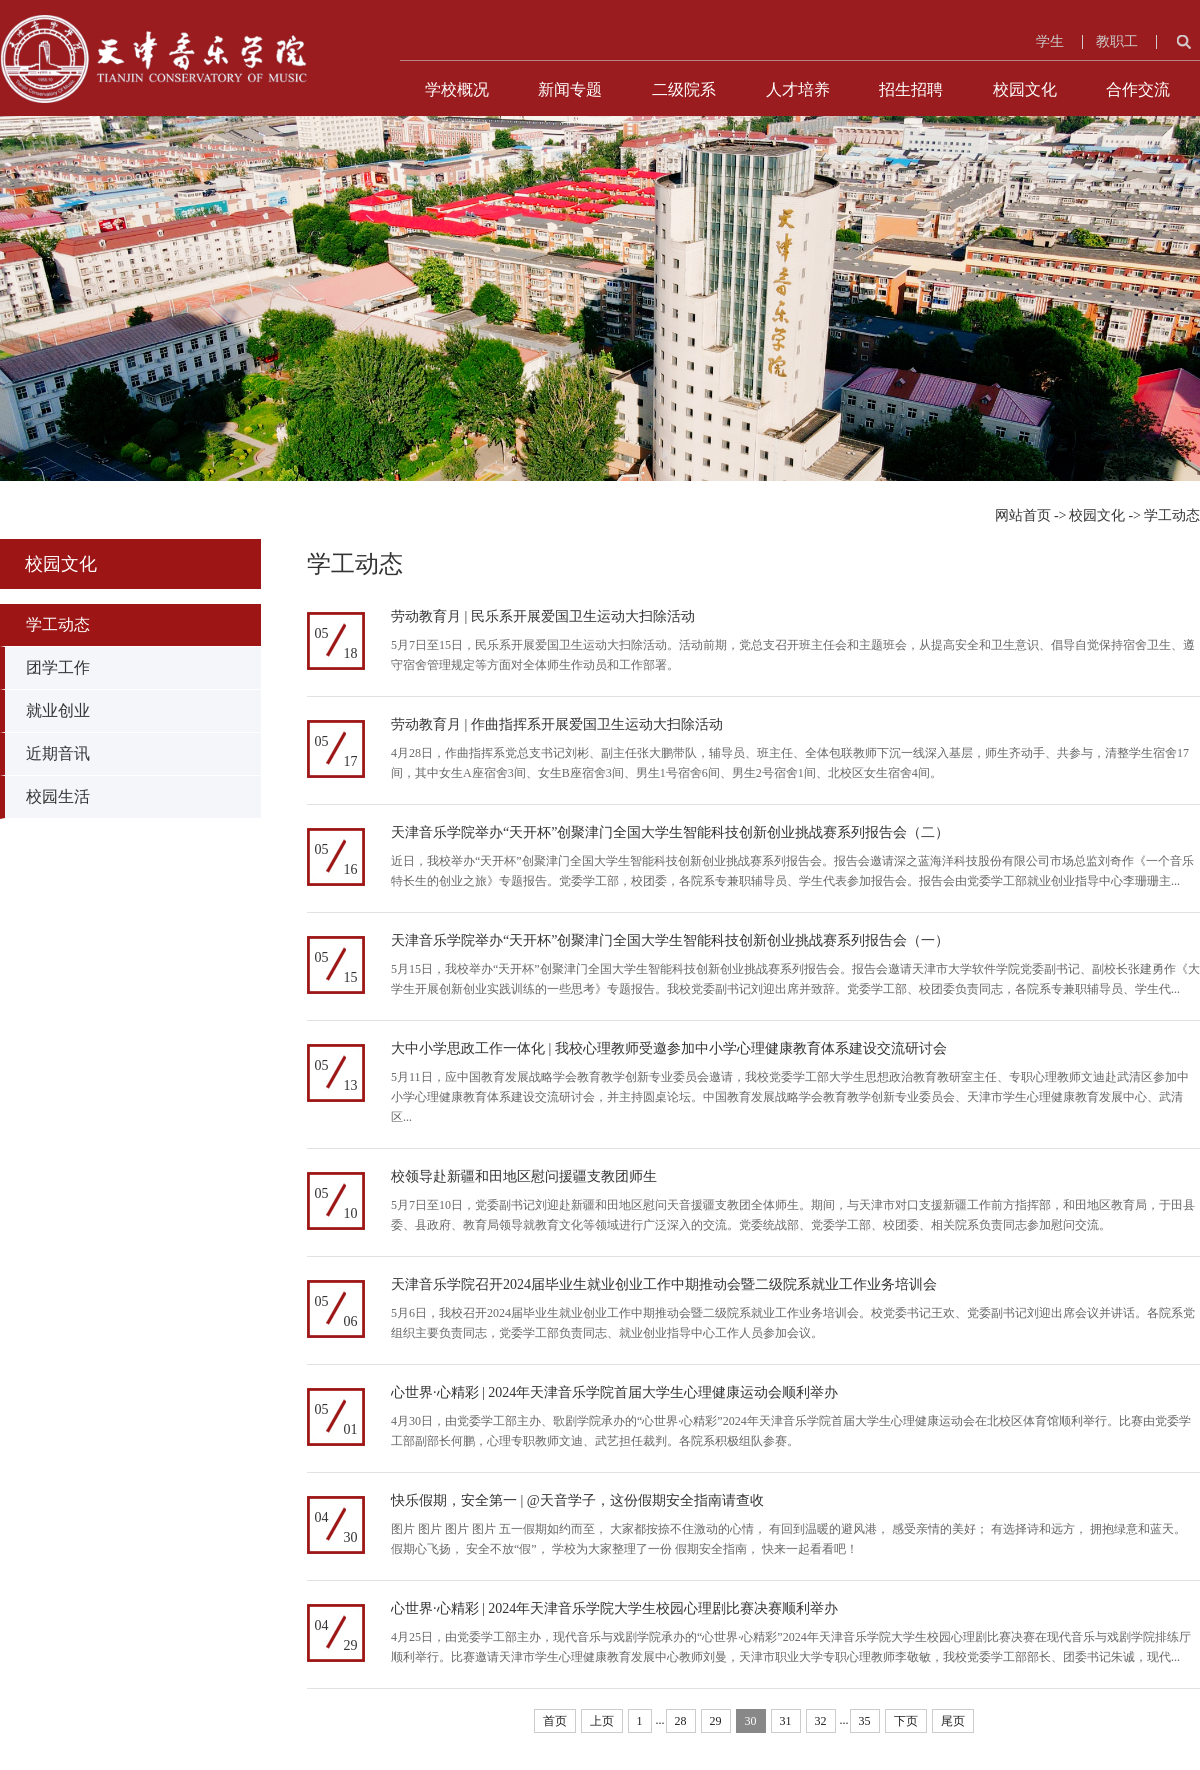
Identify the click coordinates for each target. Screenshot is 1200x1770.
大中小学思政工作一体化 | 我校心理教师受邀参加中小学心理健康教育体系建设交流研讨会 (669, 1048)
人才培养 (798, 89)
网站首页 (1023, 515)
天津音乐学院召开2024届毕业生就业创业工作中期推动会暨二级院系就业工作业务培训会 (664, 1284)
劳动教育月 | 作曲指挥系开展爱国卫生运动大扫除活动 (557, 724)
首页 (555, 1721)
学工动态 (1172, 515)
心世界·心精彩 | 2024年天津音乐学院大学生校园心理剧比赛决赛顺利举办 (614, 1608)
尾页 (953, 1721)
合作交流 (1138, 89)
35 (865, 1721)
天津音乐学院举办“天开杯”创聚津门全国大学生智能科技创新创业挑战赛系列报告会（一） (670, 940)
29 (716, 1721)
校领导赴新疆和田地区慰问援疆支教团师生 (524, 1176)
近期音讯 (58, 753)
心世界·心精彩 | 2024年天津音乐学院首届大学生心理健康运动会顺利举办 (614, 1392)
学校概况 (457, 89)
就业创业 (58, 710)
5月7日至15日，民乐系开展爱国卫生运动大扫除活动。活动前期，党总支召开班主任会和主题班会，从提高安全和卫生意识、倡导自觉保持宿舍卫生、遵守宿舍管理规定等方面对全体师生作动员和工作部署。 (793, 655)
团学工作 (58, 667)
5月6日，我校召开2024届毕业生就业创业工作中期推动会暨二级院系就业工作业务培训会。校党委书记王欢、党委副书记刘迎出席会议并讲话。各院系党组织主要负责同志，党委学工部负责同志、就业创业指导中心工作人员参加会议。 (793, 1323)
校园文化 (1025, 89)
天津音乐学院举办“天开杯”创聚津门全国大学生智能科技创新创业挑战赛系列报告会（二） (670, 832)
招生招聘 (911, 89)
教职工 (1117, 41)
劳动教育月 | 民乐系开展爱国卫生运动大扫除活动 (543, 616)
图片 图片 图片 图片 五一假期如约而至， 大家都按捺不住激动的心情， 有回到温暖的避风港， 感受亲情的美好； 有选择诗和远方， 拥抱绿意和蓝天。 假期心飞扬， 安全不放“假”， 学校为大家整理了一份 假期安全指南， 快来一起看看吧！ (788, 1539)
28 (681, 1721)
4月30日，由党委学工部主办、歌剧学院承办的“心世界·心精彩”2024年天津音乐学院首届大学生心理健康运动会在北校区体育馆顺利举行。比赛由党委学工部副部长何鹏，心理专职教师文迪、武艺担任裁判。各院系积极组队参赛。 (791, 1431)
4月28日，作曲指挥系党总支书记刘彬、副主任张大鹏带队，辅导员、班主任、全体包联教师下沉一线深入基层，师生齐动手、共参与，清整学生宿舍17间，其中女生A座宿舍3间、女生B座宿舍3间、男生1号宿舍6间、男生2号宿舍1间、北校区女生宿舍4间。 (790, 763)
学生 (1050, 41)
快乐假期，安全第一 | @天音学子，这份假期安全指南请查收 (577, 1500)
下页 (906, 1721)
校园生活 (58, 796)
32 (821, 1721)
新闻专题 (570, 89)
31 (786, 1721)
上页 (602, 1721)
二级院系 (684, 89)
